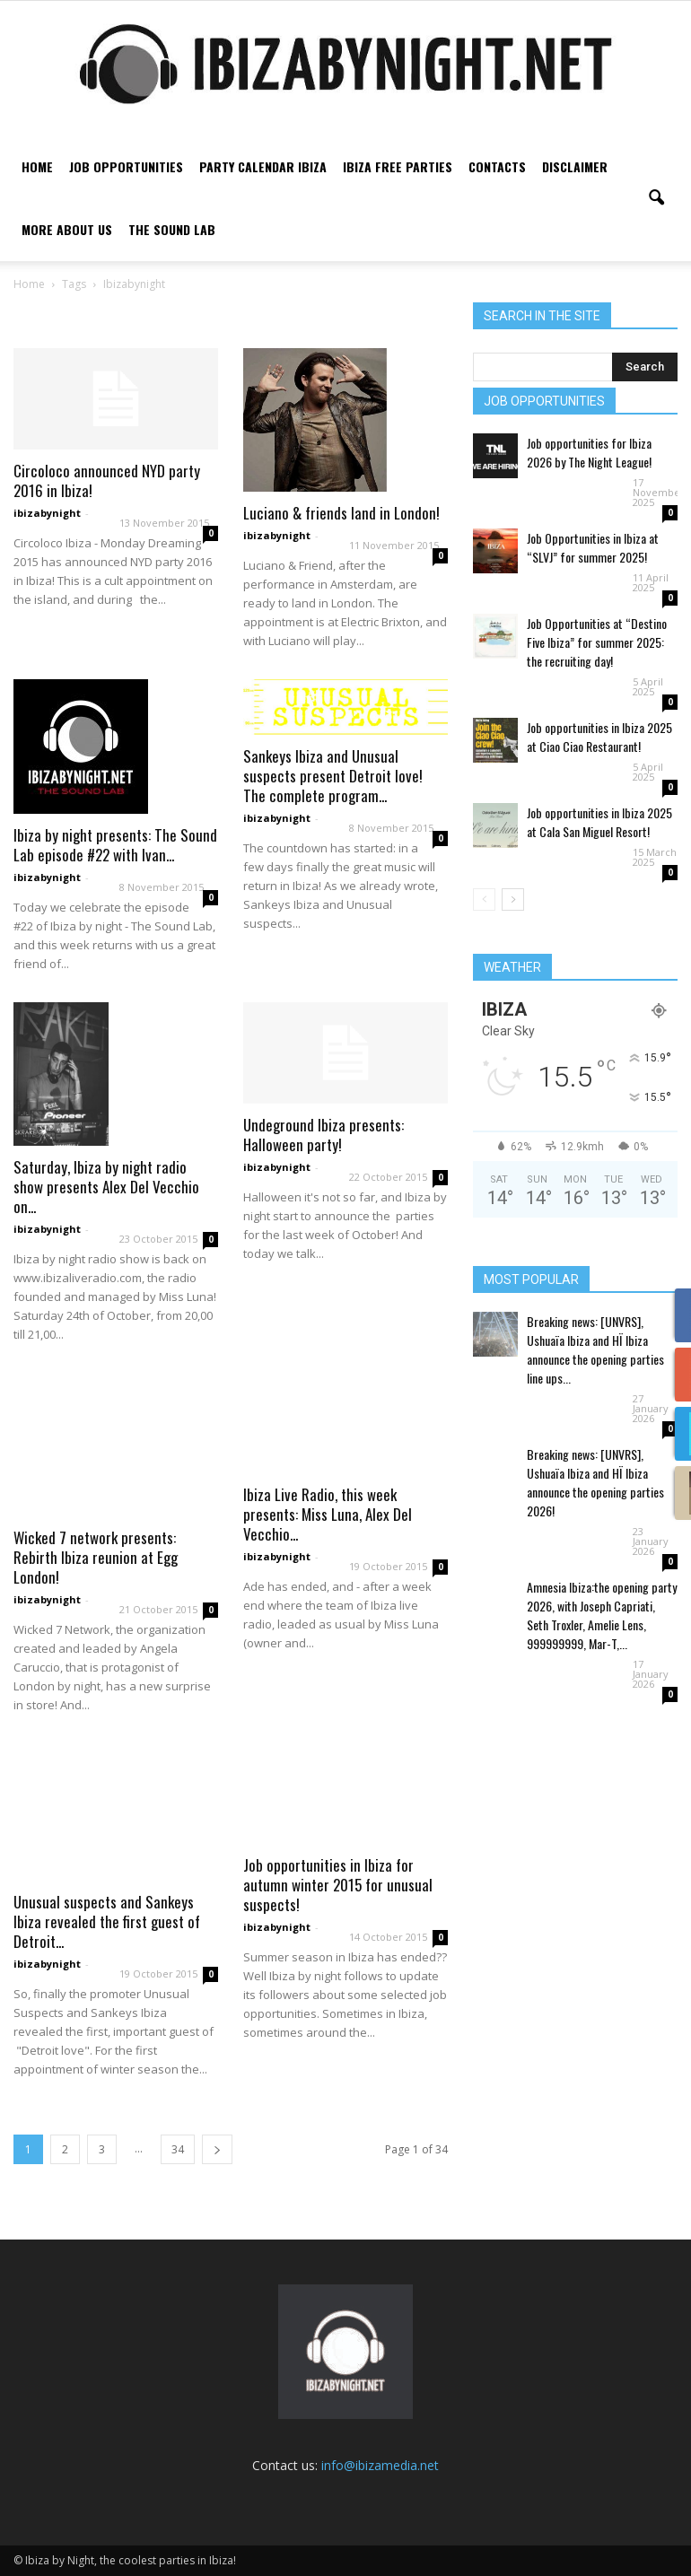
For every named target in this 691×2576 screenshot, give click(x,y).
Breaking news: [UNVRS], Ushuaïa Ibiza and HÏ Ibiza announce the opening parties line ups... (595, 1349)
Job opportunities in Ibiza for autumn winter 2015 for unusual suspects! (338, 1885)
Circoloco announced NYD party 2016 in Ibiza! (106, 480)
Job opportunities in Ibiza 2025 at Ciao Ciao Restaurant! (599, 736)
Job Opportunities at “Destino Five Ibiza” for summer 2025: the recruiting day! (597, 642)
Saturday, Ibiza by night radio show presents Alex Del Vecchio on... (106, 1187)
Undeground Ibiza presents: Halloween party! (323, 1134)
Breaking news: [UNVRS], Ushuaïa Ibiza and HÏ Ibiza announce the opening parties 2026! (595, 1482)
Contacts (497, 166)
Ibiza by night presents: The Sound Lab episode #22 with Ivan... (115, 845)
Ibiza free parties (397, 166)
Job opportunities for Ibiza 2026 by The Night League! (589, 452)
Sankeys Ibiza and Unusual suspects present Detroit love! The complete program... (333, 776)
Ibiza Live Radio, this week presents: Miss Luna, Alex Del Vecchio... (327, 1514)
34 (177, 2149)
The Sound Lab (171, 229)
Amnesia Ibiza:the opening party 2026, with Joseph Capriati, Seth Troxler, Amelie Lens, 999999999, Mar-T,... (602, 1615)
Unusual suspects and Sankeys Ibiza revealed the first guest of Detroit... (106, 1921)
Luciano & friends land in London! (341, 513)
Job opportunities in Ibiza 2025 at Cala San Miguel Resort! (599, 822)
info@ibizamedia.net (380, 2465)
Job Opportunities (126, 166)
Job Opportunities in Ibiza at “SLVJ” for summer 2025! (593, 547)
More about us (67, 229)
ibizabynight (47, 513)
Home (37, 166)
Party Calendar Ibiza (263, 166)
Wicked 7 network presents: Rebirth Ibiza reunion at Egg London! (95, 1557)
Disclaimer (575, 166)
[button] (656, 198)
